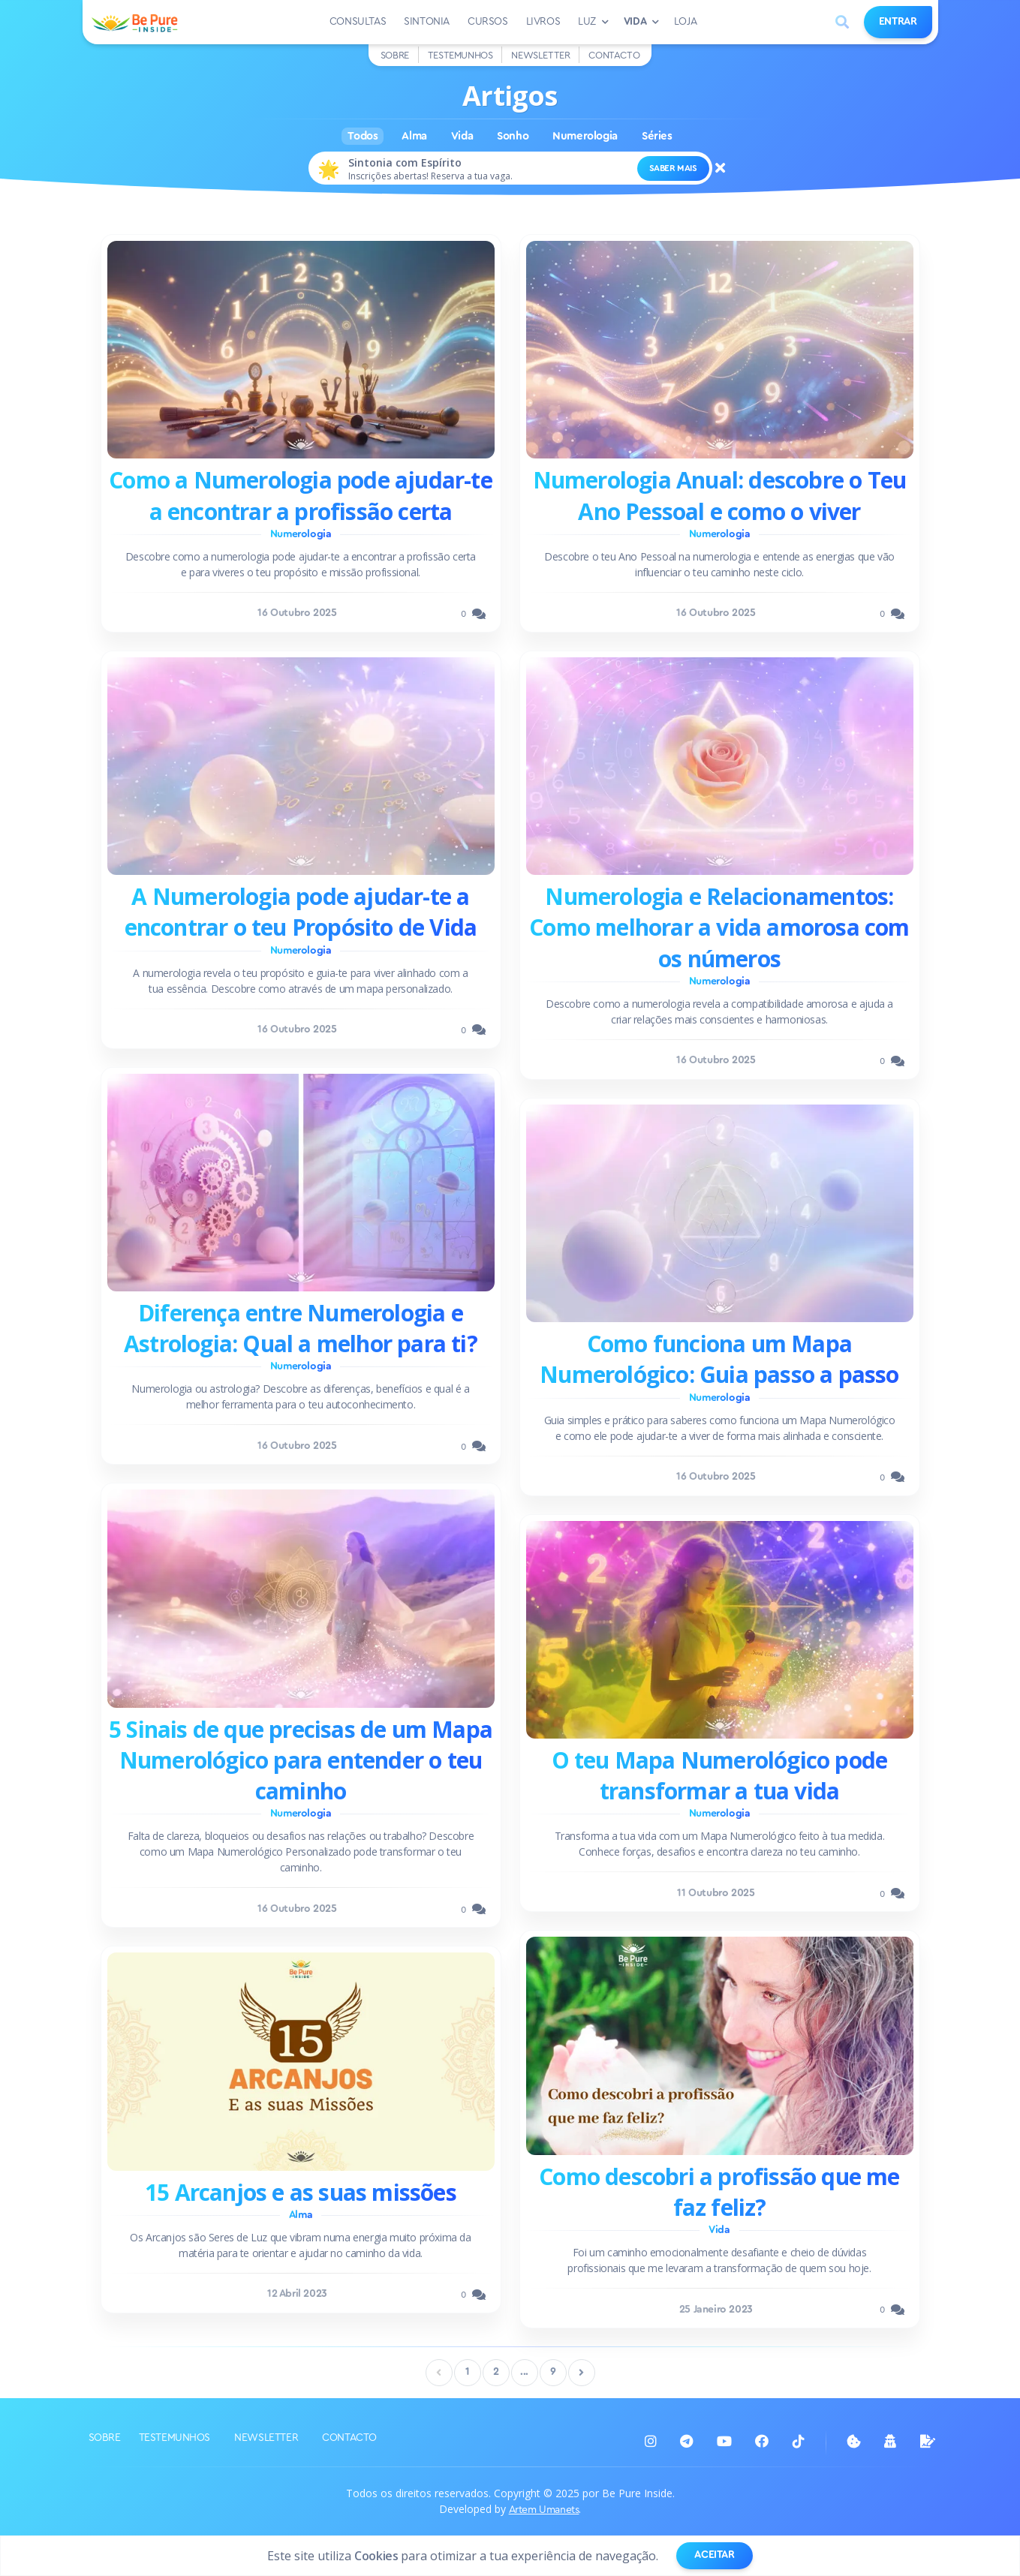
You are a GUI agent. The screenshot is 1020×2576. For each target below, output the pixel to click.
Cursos (488, 22)
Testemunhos (460, 55)
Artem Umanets (544, 2510)
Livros (543, 22)
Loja (685, 22)
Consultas (357, 22)
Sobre (395, 55)
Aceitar (714, 2555)
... (524, 2372)
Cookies (376, 2555)
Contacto (613, 55)
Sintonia (427, 22)
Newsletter (540, 55)
